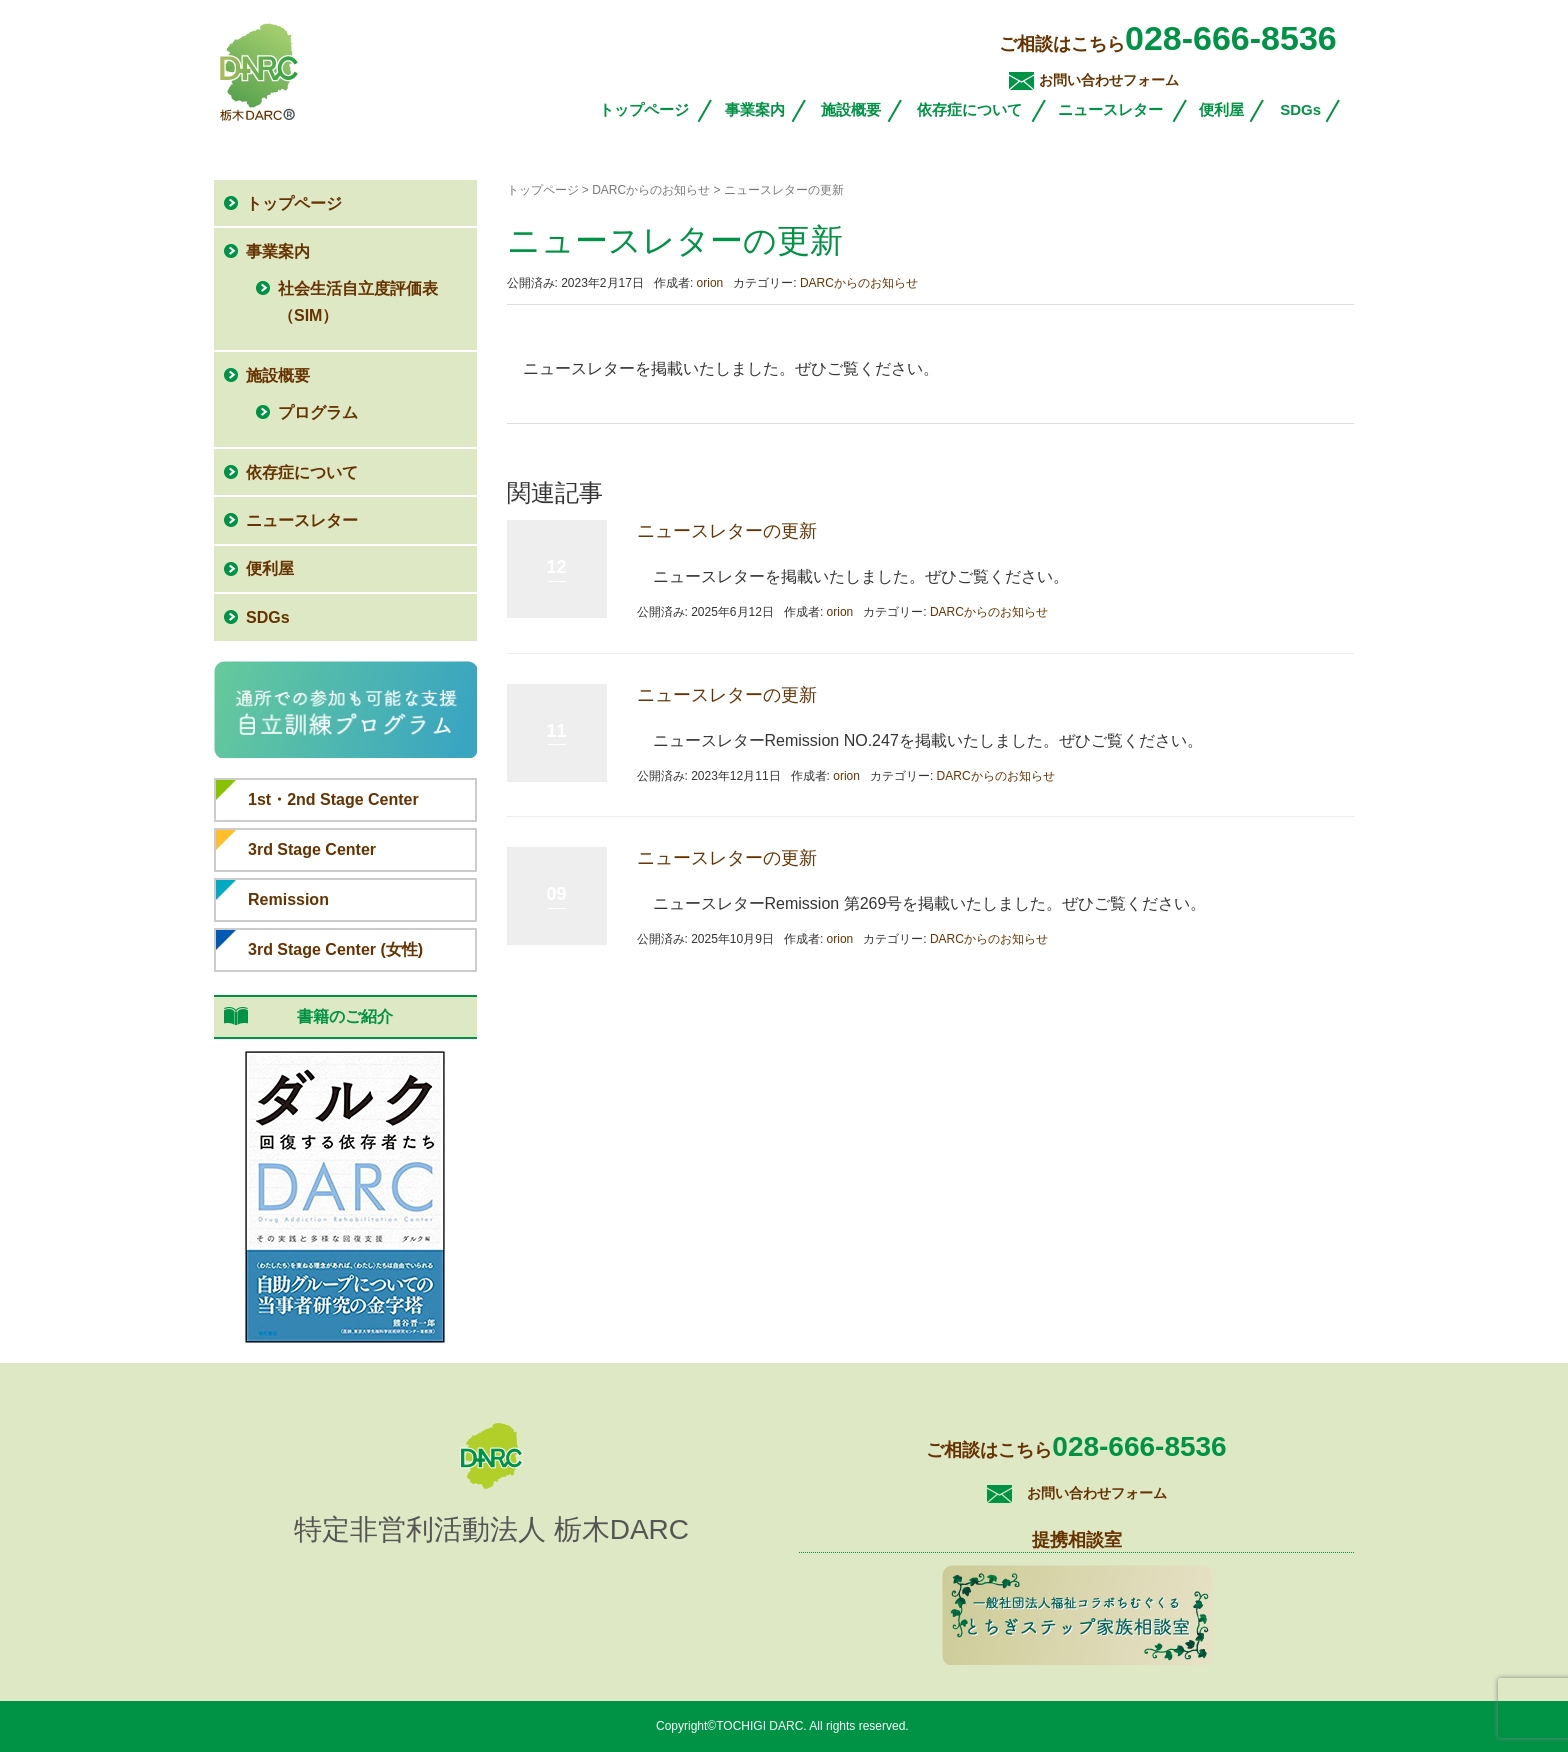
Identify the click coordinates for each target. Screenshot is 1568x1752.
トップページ (644, 109)
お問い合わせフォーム (1109, 80)
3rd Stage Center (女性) (335, 949)
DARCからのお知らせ (859, 283)
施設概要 (851, 109)
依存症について (969, 109)
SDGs (1300, 109)
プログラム (318, 412)
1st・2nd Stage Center (333, 799)
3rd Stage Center (312, 849)
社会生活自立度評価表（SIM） (358, 302)
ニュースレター (1110, 109)
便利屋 (1221, 109)
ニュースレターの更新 (727, 531)
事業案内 (755, 109)
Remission (288, 899)
